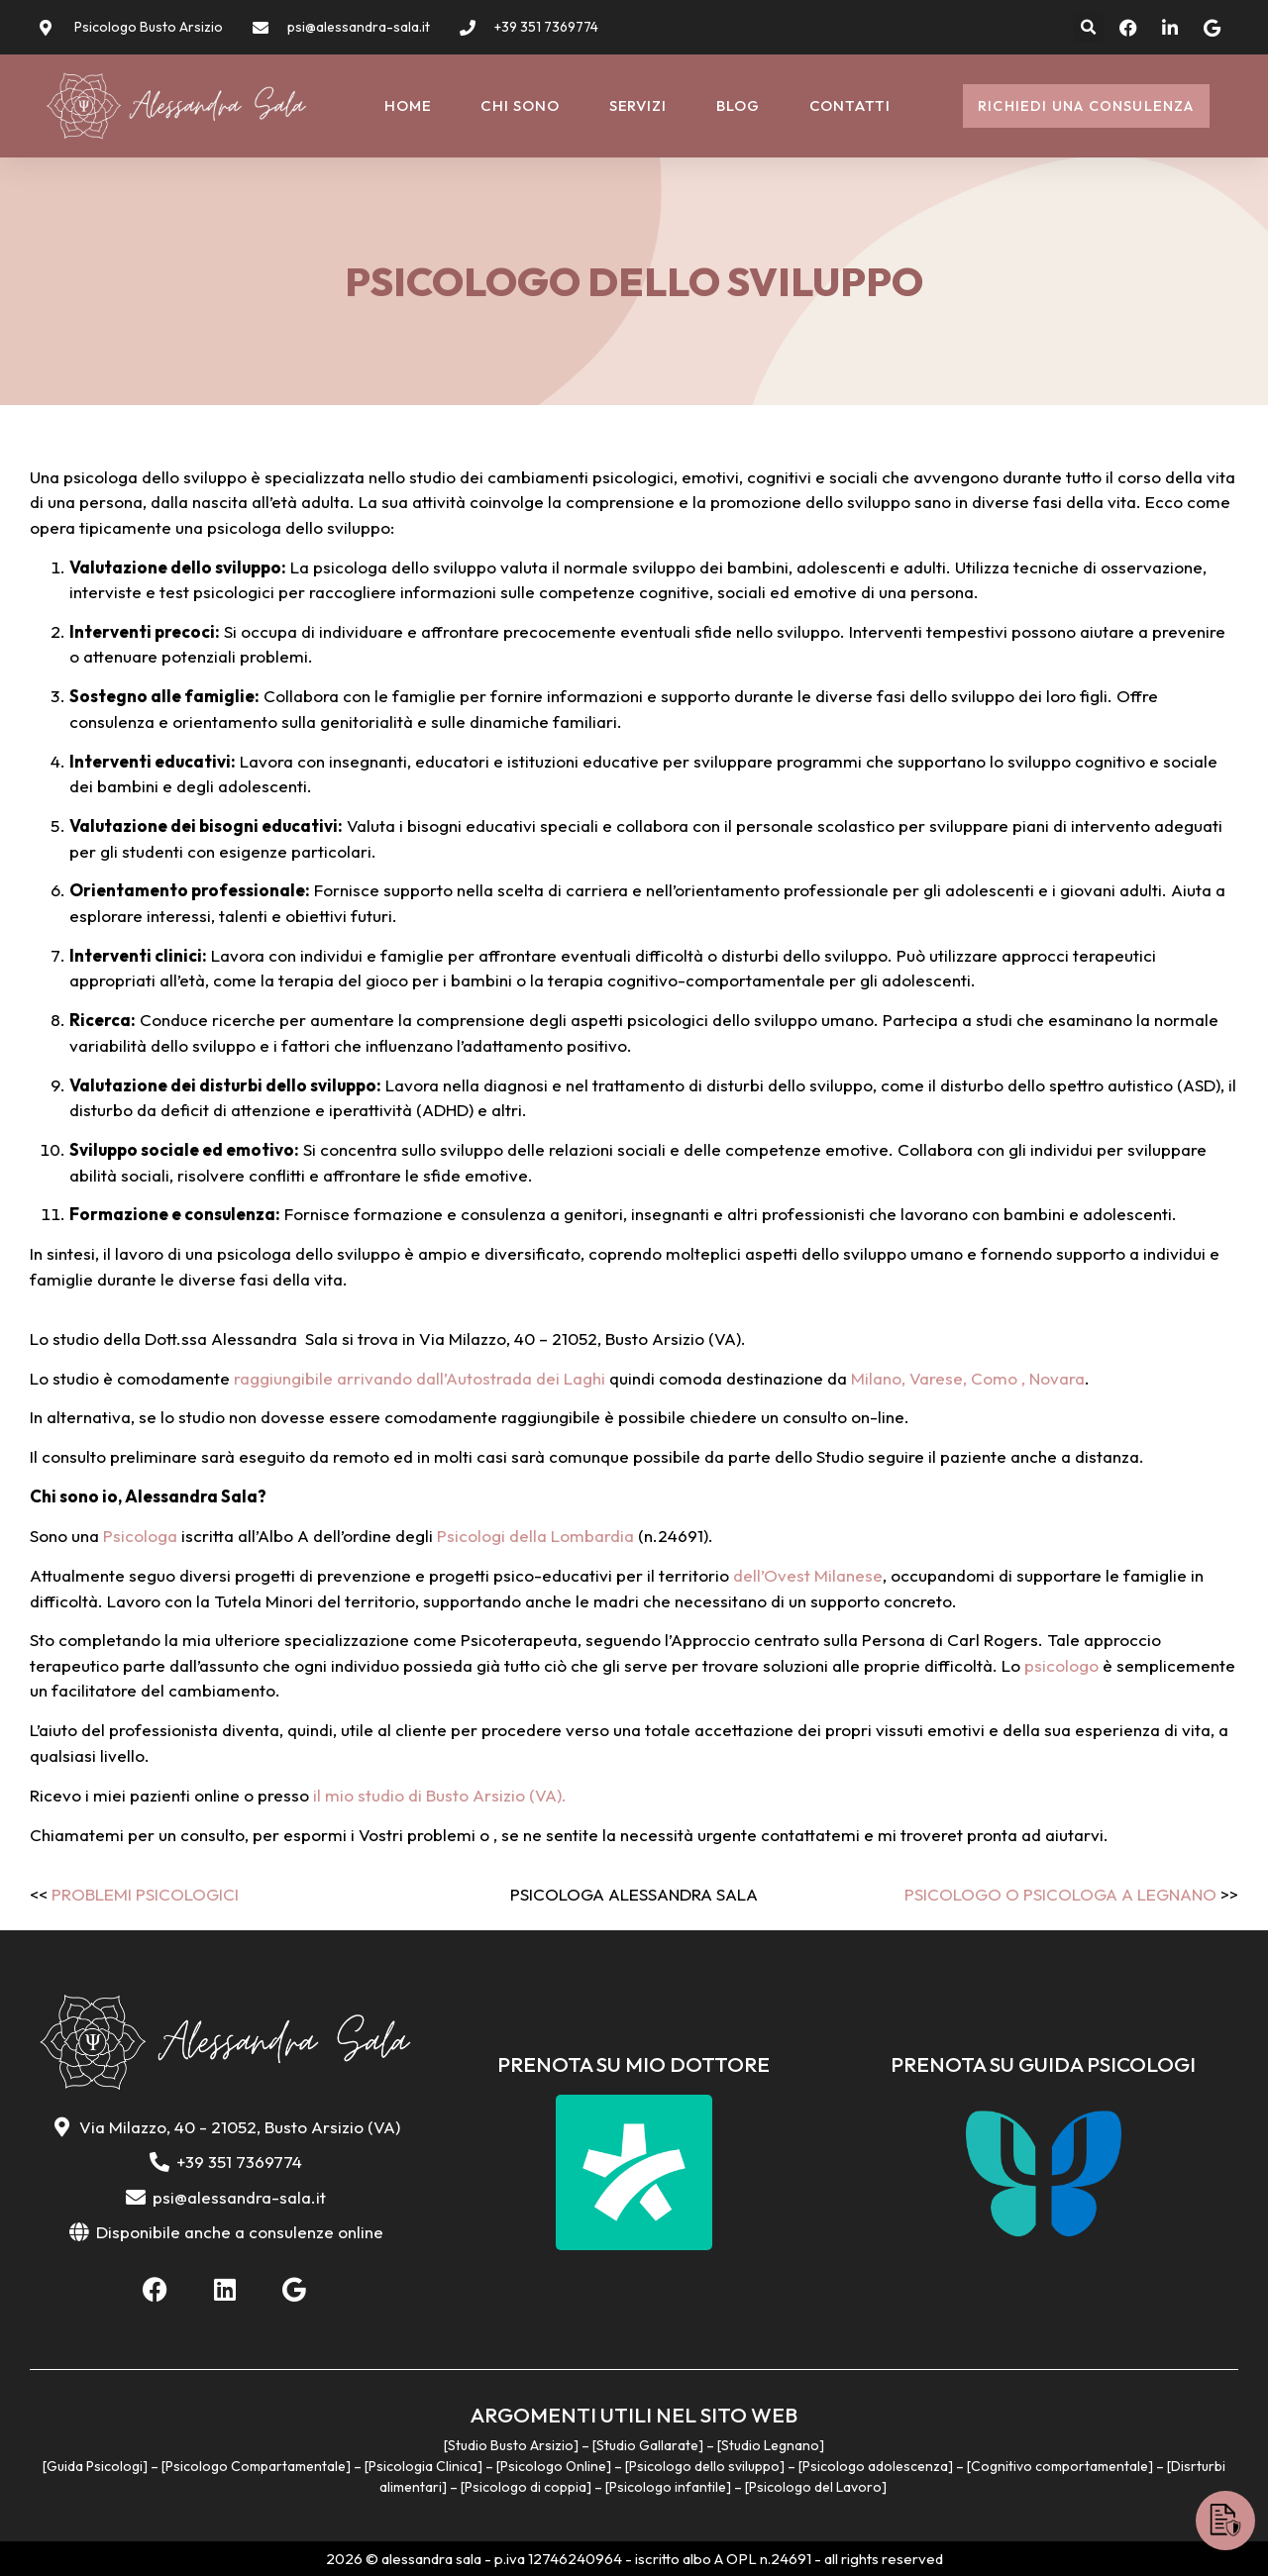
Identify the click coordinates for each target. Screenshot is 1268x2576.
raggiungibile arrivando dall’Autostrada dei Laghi (419, 1378)
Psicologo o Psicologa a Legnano (1060, 1894)
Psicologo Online (553, 2466)
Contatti (850, 105)
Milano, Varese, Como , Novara (968, 1378)
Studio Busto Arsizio (511, 2445)
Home (408, 105)
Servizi (638, 105)
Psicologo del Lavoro (815, 2487)
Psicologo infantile (667, 2487)
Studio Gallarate (647, 2445)
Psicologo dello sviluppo (704, 2466)
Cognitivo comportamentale (1059, 2466)
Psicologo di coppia (525, 2487)
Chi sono (519, 105)
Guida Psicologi (95, 2466)
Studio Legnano (770, 2445)
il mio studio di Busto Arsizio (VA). (438, 1795)
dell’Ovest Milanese (808, 1575)
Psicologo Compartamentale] (258, 2466)
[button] (1088, 27)
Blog (738, 105)
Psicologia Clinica (423, 2466)
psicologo (1061, 1665)
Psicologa (140, 1535)
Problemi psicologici (145, 1894)
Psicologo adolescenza (875, 2466)
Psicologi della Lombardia (535, 1535)
